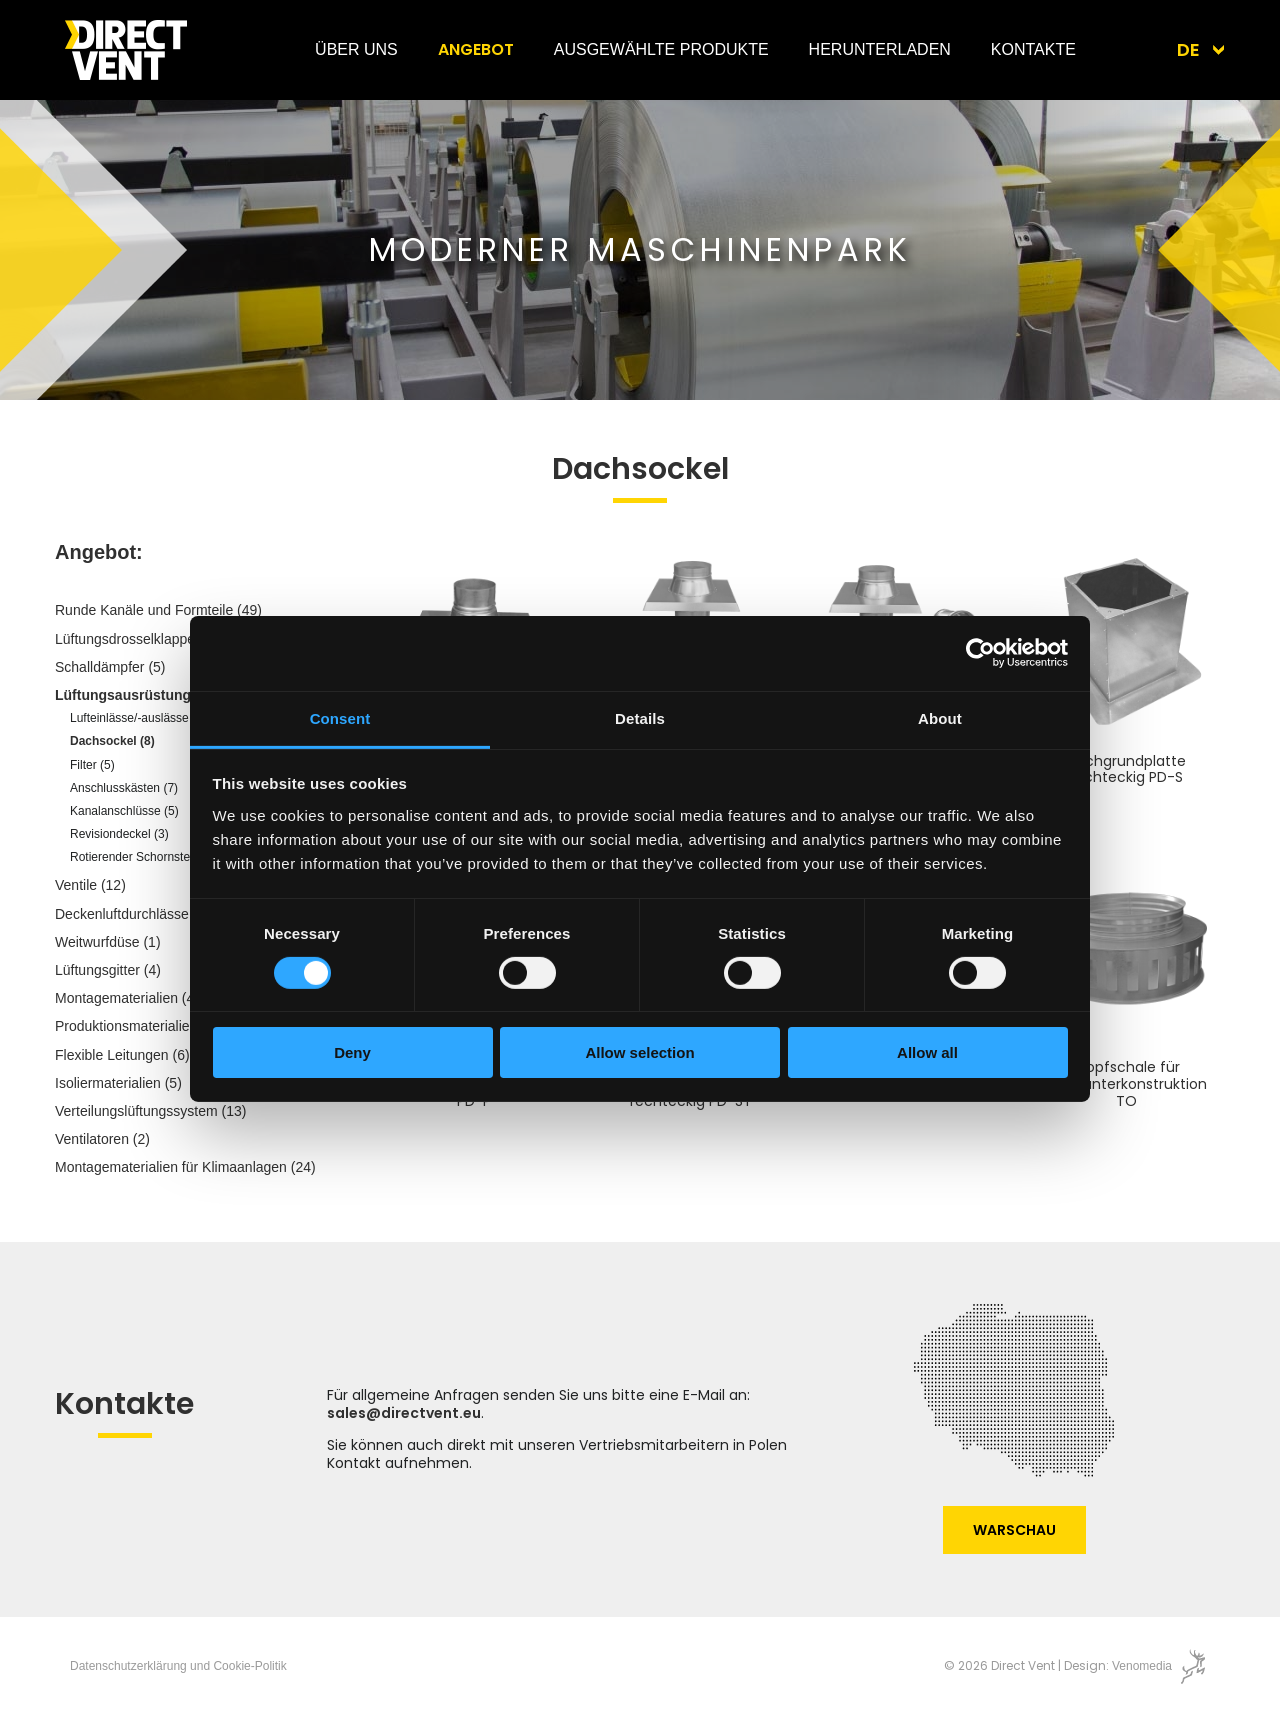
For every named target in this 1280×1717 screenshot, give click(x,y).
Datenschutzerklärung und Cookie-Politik (178, 1666)
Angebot (476, 49)
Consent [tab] (340, 717)
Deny (352, 1052)
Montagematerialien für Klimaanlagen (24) (185, 1167)
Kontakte (1033, 49)
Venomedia (1142, 1666)
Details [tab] (640, 717)
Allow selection (639, 1052)
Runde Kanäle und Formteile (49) (158, 610)
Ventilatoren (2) (102, 1139)
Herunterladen (880, 49)
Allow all (927, 1052)
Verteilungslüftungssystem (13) (150, 1111)
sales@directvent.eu (404, 1413)
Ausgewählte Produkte (661, 49)
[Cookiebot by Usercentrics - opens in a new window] (980, 653)
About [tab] (940, 717)
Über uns (356, 49)
